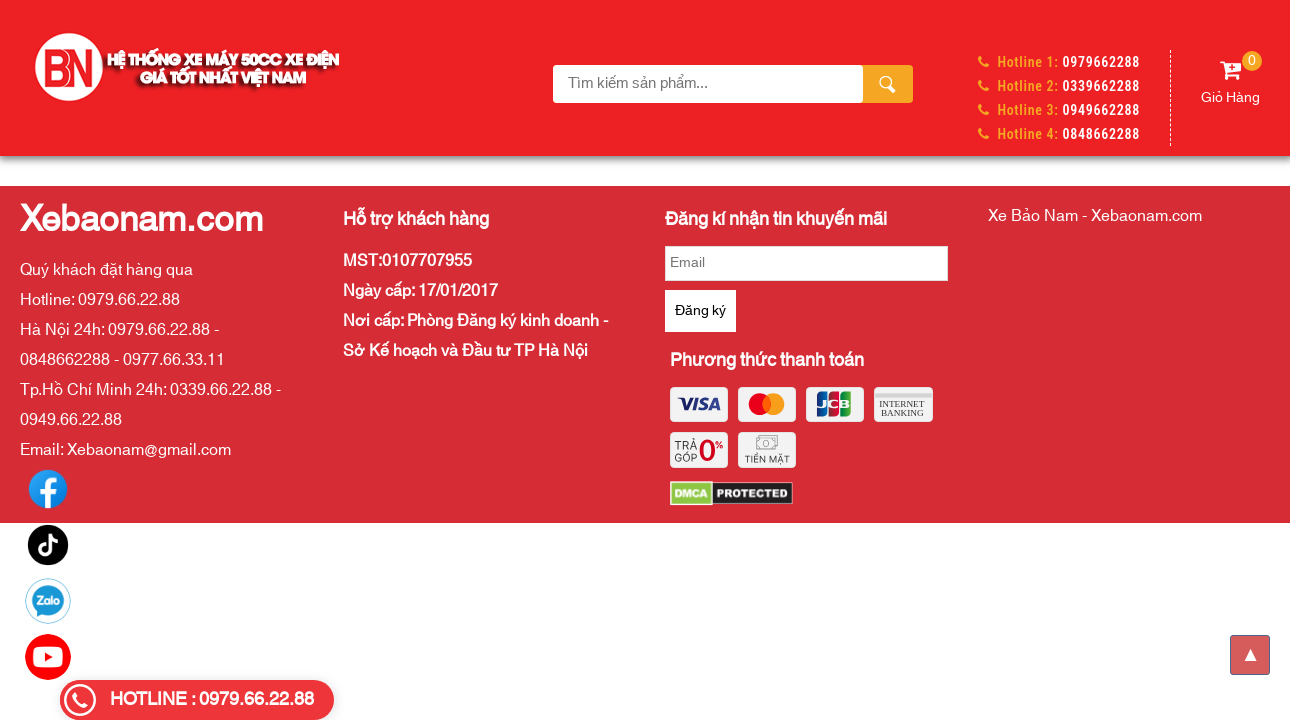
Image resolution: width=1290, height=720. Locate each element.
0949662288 (1101, 110)
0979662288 (1101, 62)
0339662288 (1101, 86)
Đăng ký (700, 311)
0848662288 (1101, 134)
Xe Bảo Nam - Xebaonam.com (1095, 216)
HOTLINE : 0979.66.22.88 (212, 700)
